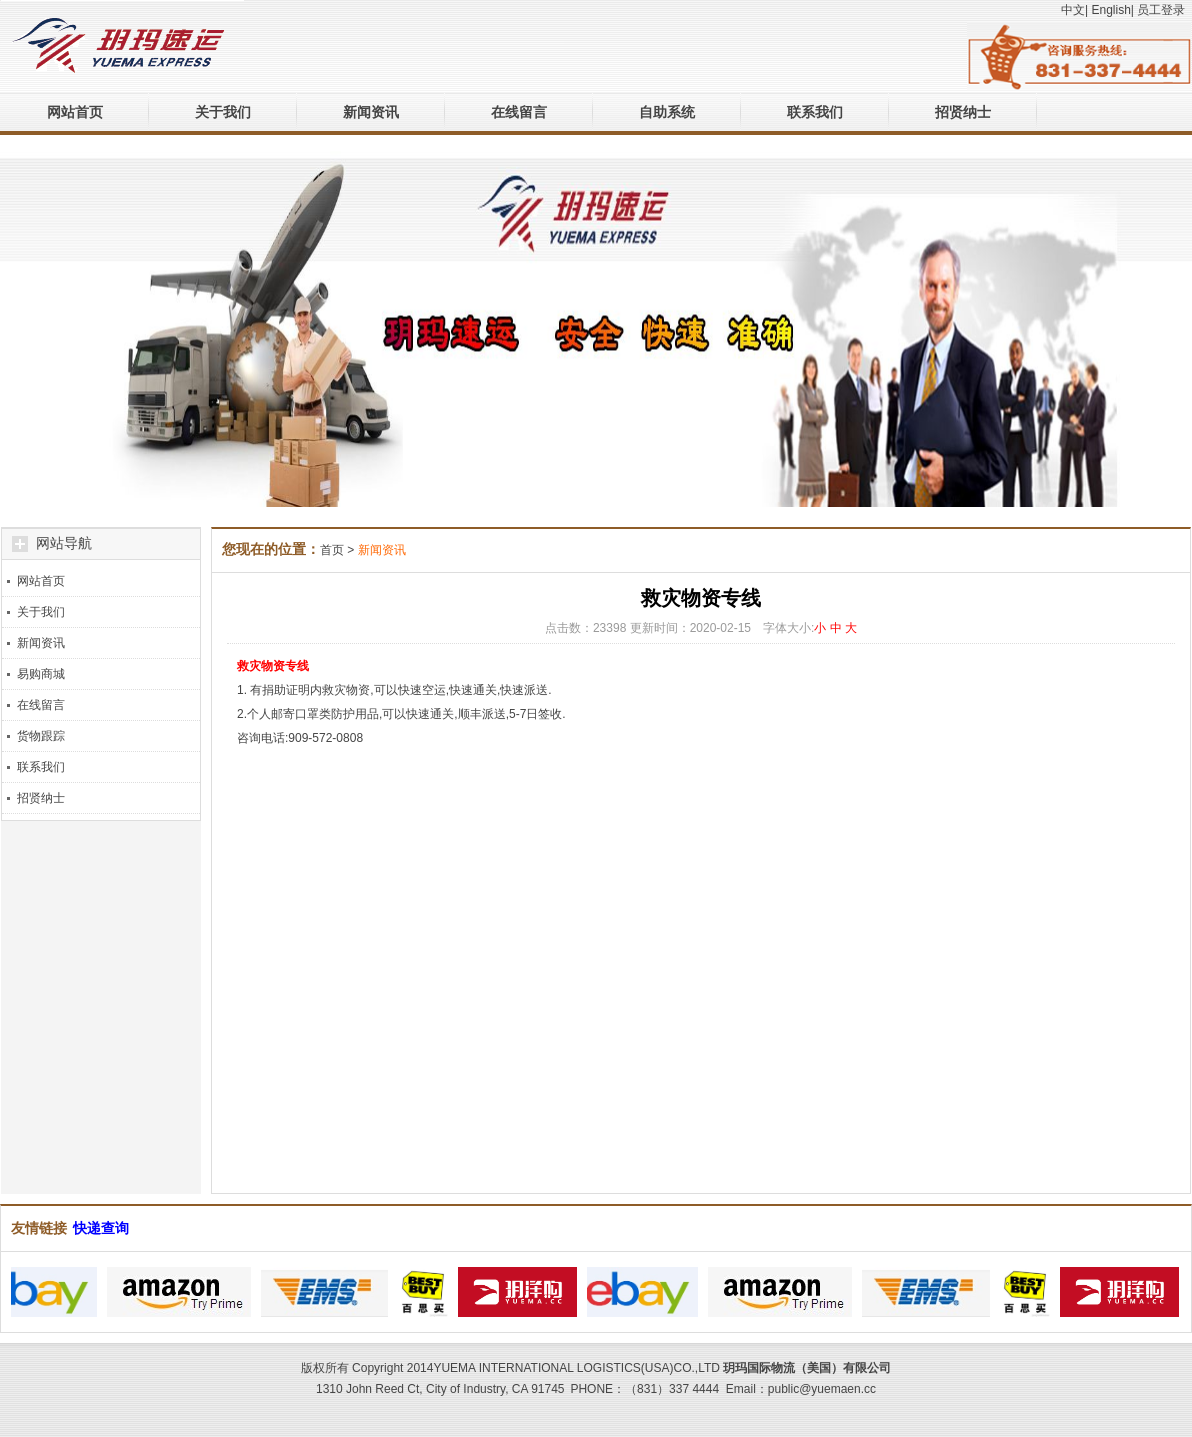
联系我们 (815, 112)
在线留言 (519, 112)
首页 (332, 550)
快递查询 (101, 1228)
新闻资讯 (371, 112)
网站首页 (75, 112)
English (1110, 10)
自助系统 (667, 112)
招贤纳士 (963, 112)
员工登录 (1161, 10)
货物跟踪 (41, 736)
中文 (1073, 10)
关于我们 (223, 112)
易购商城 (41, 674)
